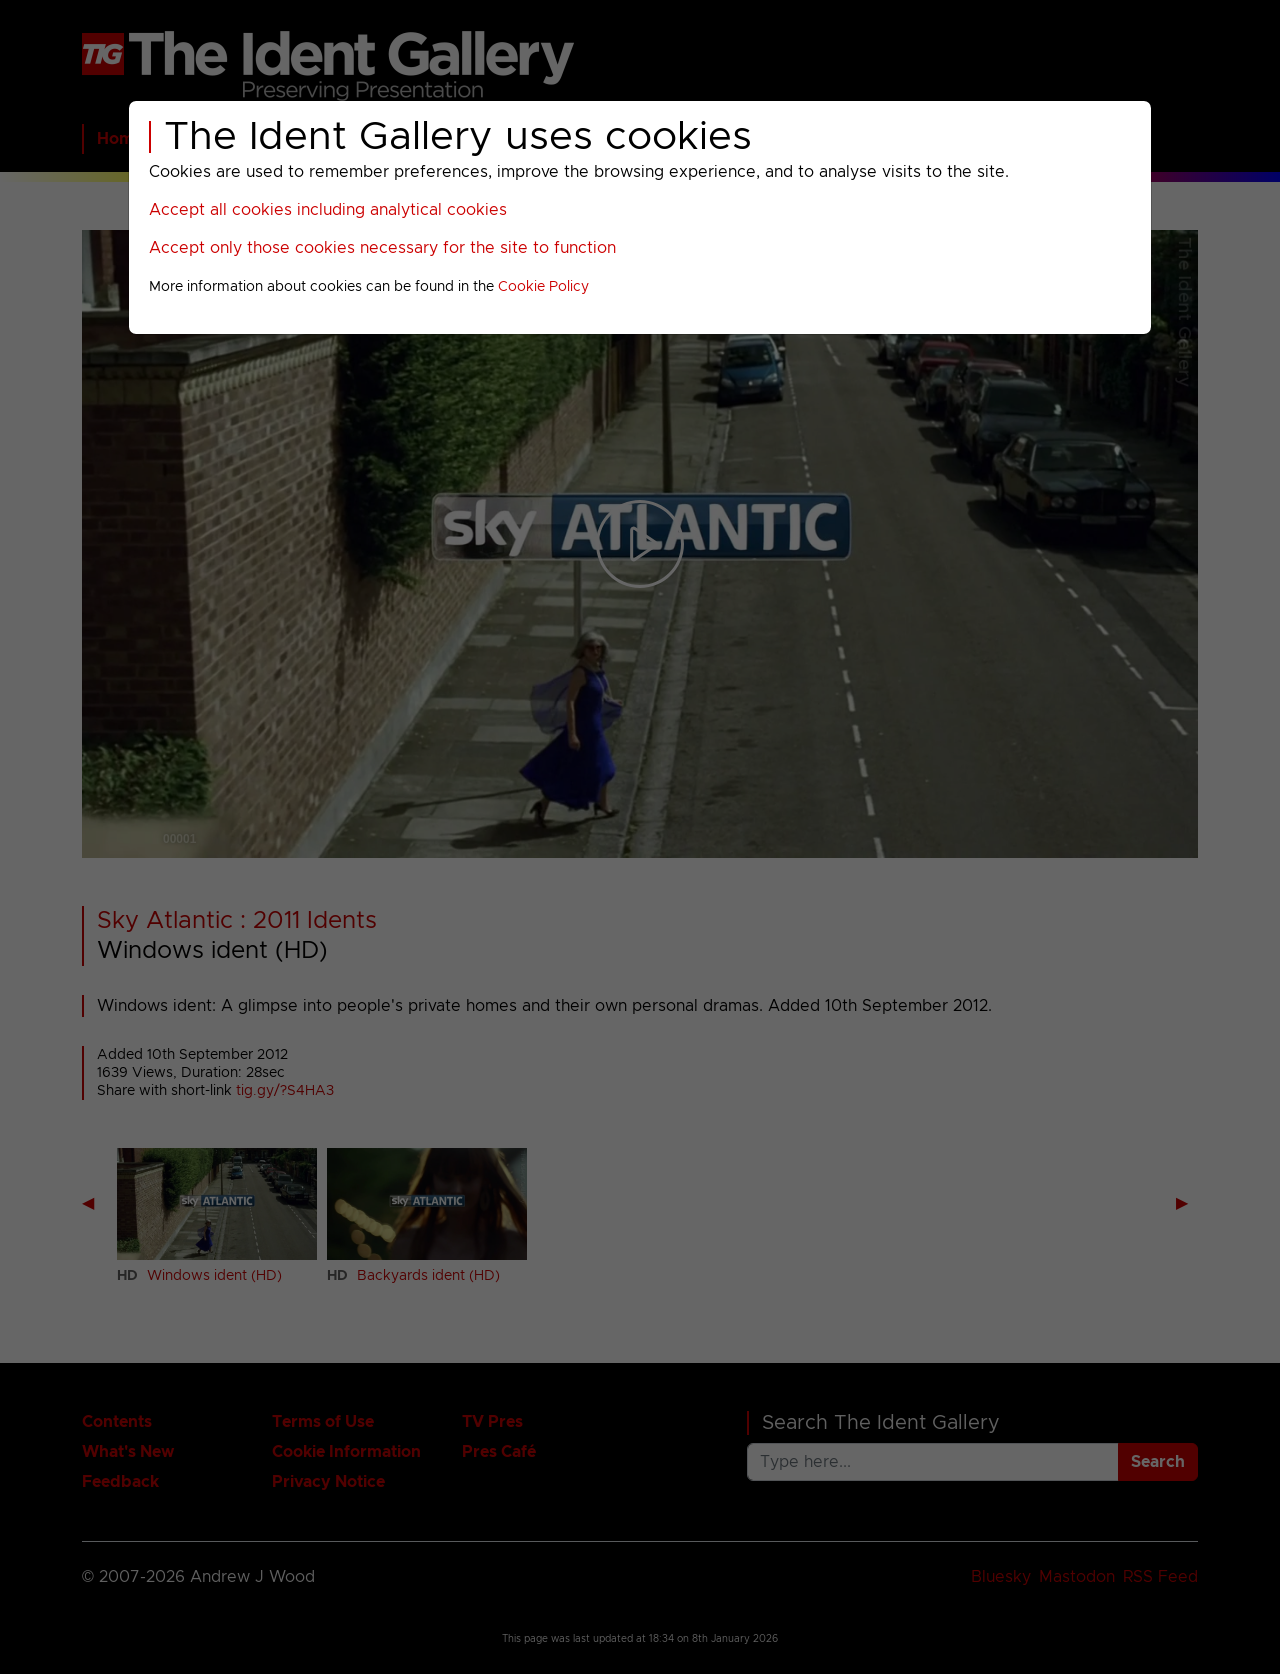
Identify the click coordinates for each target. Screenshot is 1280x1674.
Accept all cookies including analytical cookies (328, 210)
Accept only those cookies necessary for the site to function (382, 248)
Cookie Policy (543, 287)
